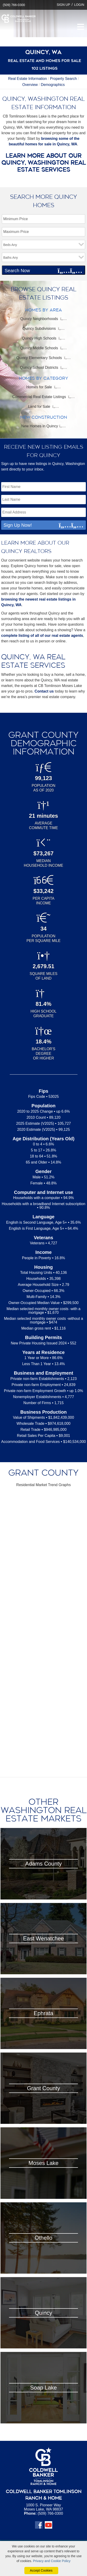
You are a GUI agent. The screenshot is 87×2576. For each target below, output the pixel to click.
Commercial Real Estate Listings (39, 397)
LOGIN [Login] (79, 5)
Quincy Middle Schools (39, 348)
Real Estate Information (27, 79)
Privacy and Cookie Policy (52, 2561)
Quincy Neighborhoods (39, 319)
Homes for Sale (39, 387)
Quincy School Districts (39, 367)
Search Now (43, 270)
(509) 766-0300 (14, 5)
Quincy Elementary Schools (39, 358)
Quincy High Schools (39, 338)
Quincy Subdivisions (39, 328)
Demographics (53, 85)
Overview (30, 85)
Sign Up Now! (43, 525)
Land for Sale (39, 407)
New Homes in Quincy (39, 426)
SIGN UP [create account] (63, 5)
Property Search (63, 79)
